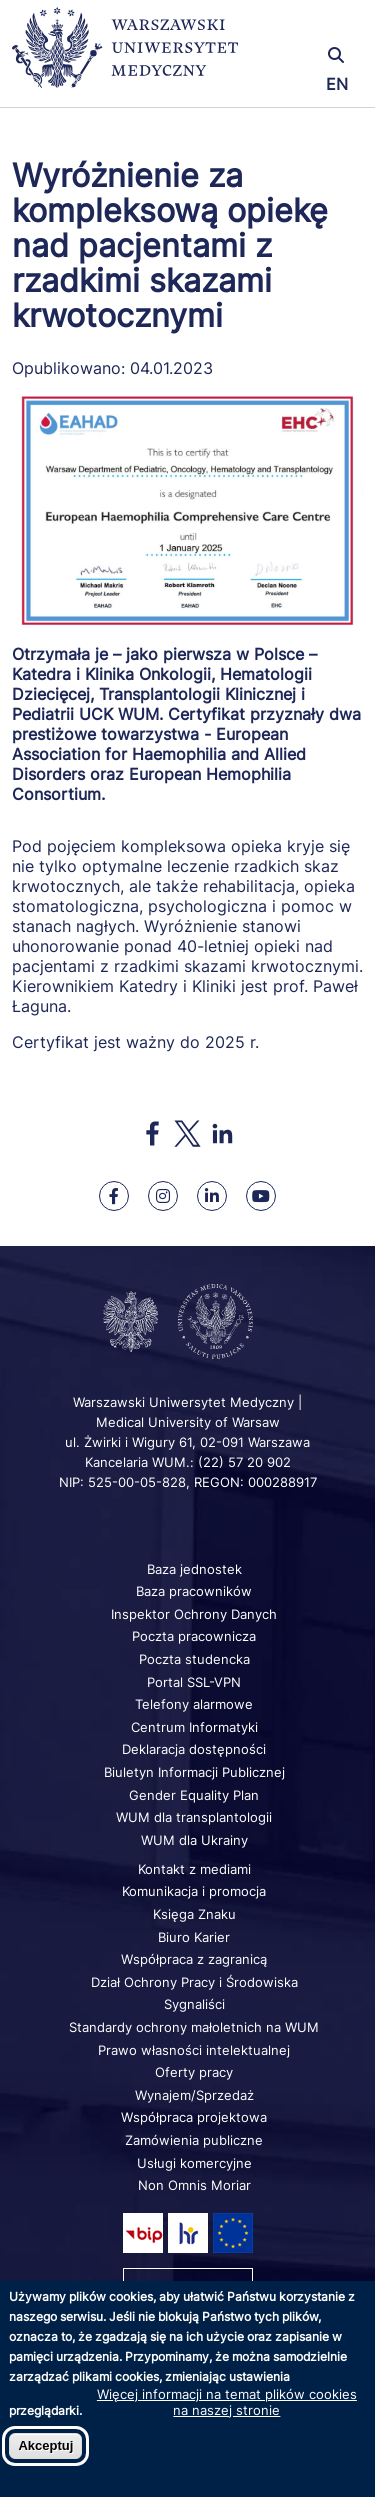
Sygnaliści (194, 2004)
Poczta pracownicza (194, 1636)
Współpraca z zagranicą (194, 1959)
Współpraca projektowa (194, 2117)
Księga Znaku (194, 1914)
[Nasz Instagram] (163, 1196)
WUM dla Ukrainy (194, 1840)
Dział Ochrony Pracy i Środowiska (194, 1982)
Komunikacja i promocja (194, 1891)
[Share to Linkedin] (222, 1133)
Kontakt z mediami (194, 1869)
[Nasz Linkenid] (212, 1196)
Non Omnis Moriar (194, 2185)
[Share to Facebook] (152, 1133)
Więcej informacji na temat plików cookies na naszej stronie (227, 2402)
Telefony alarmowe (194, 1704)
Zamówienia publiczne (194, 2140)
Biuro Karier (194, 1937)
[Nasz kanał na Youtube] (261, 1196)
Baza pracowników (194, 1591)
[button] (305, 27)
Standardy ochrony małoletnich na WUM (194, 2027)
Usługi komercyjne (194, 2163)
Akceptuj (45, 2445)
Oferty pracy (194, 2072)
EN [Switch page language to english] (337, 84)
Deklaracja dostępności (194, 1749)
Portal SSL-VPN (194, 1682)
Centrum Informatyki (194, 1727)
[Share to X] (187, 1133)
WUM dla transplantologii (194, 1817)
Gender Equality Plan (194, 1795)
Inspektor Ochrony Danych (194, 1614)
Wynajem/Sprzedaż (194, 2095)
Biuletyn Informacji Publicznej (194, 1772)
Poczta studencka (194, 1659)
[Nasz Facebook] (114, 1196)
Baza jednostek (194, 1569)
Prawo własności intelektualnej (194, 2050)
